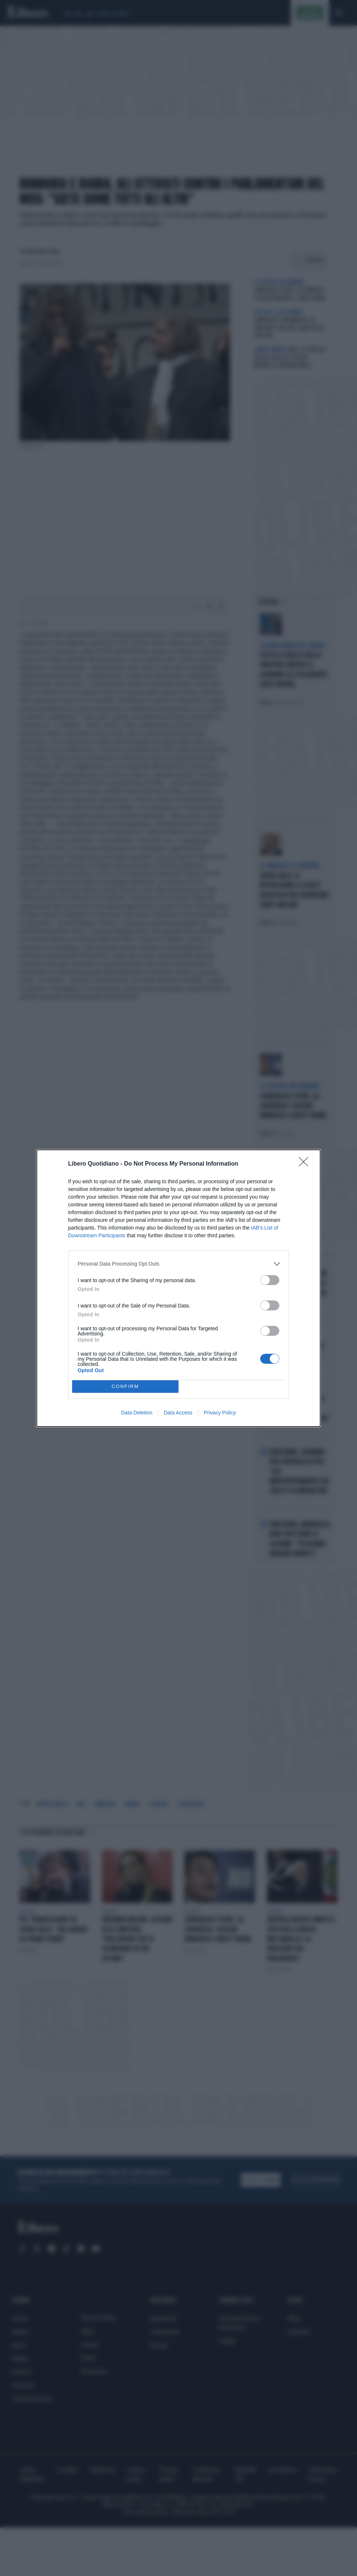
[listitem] (178, 1264)
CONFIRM (125, 1386)
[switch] (269, 1280)
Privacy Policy (220, 1413)
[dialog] (178, 1288)
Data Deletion (136, 1413)
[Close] (306, 1164)
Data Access (178, 1413)
